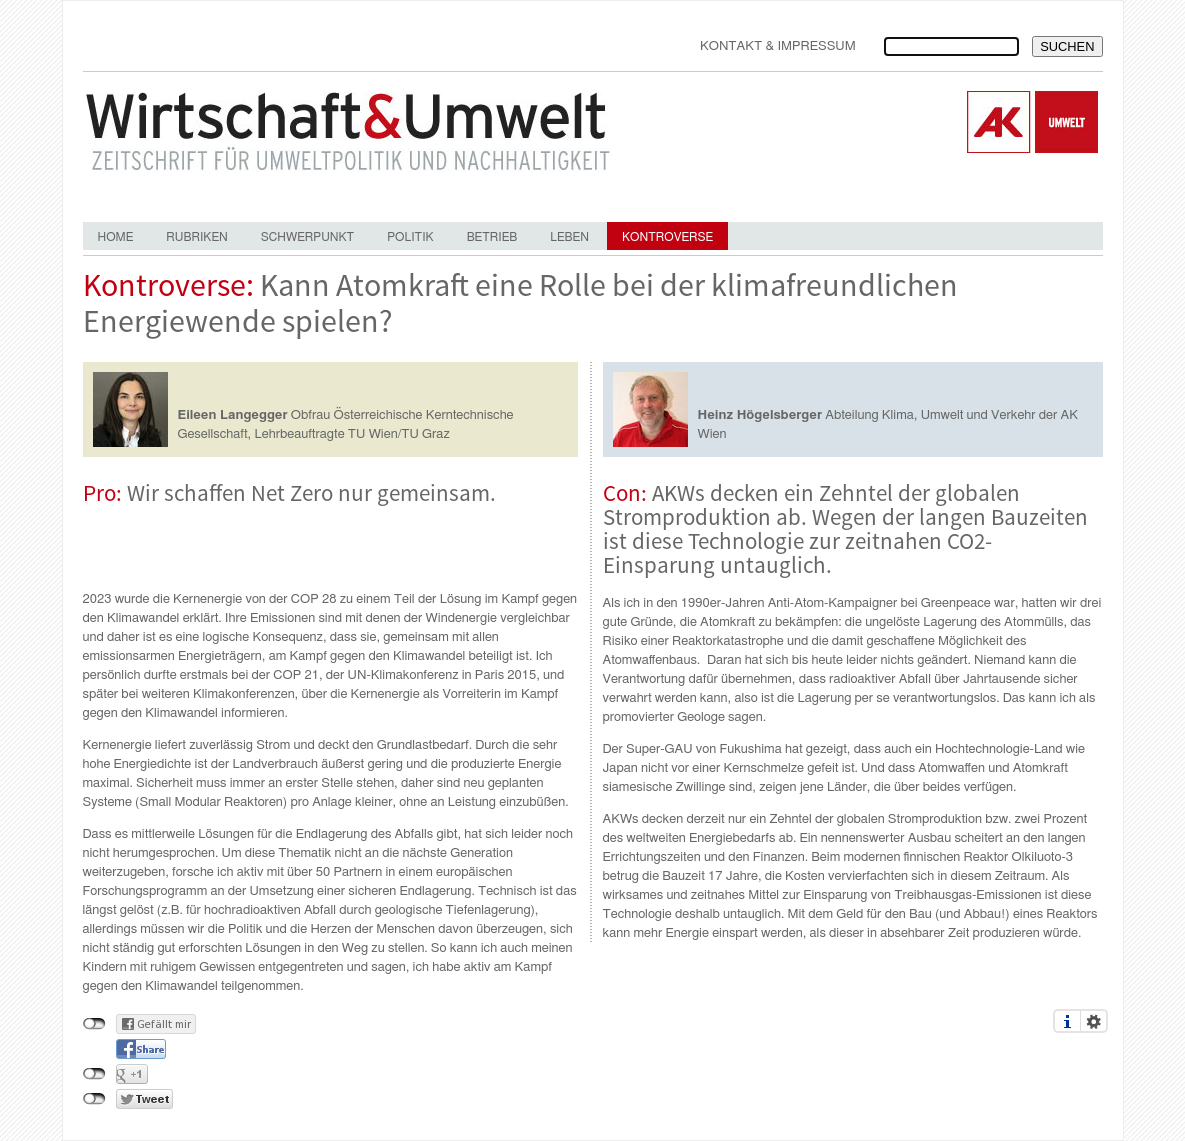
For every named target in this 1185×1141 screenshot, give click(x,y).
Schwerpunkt (307, 237)
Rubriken (196, 237)
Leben (569, 237)
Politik (410, 237)
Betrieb (492, 237)
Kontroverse (667, 237)
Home (116, 237)
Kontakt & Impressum (778, 46)
